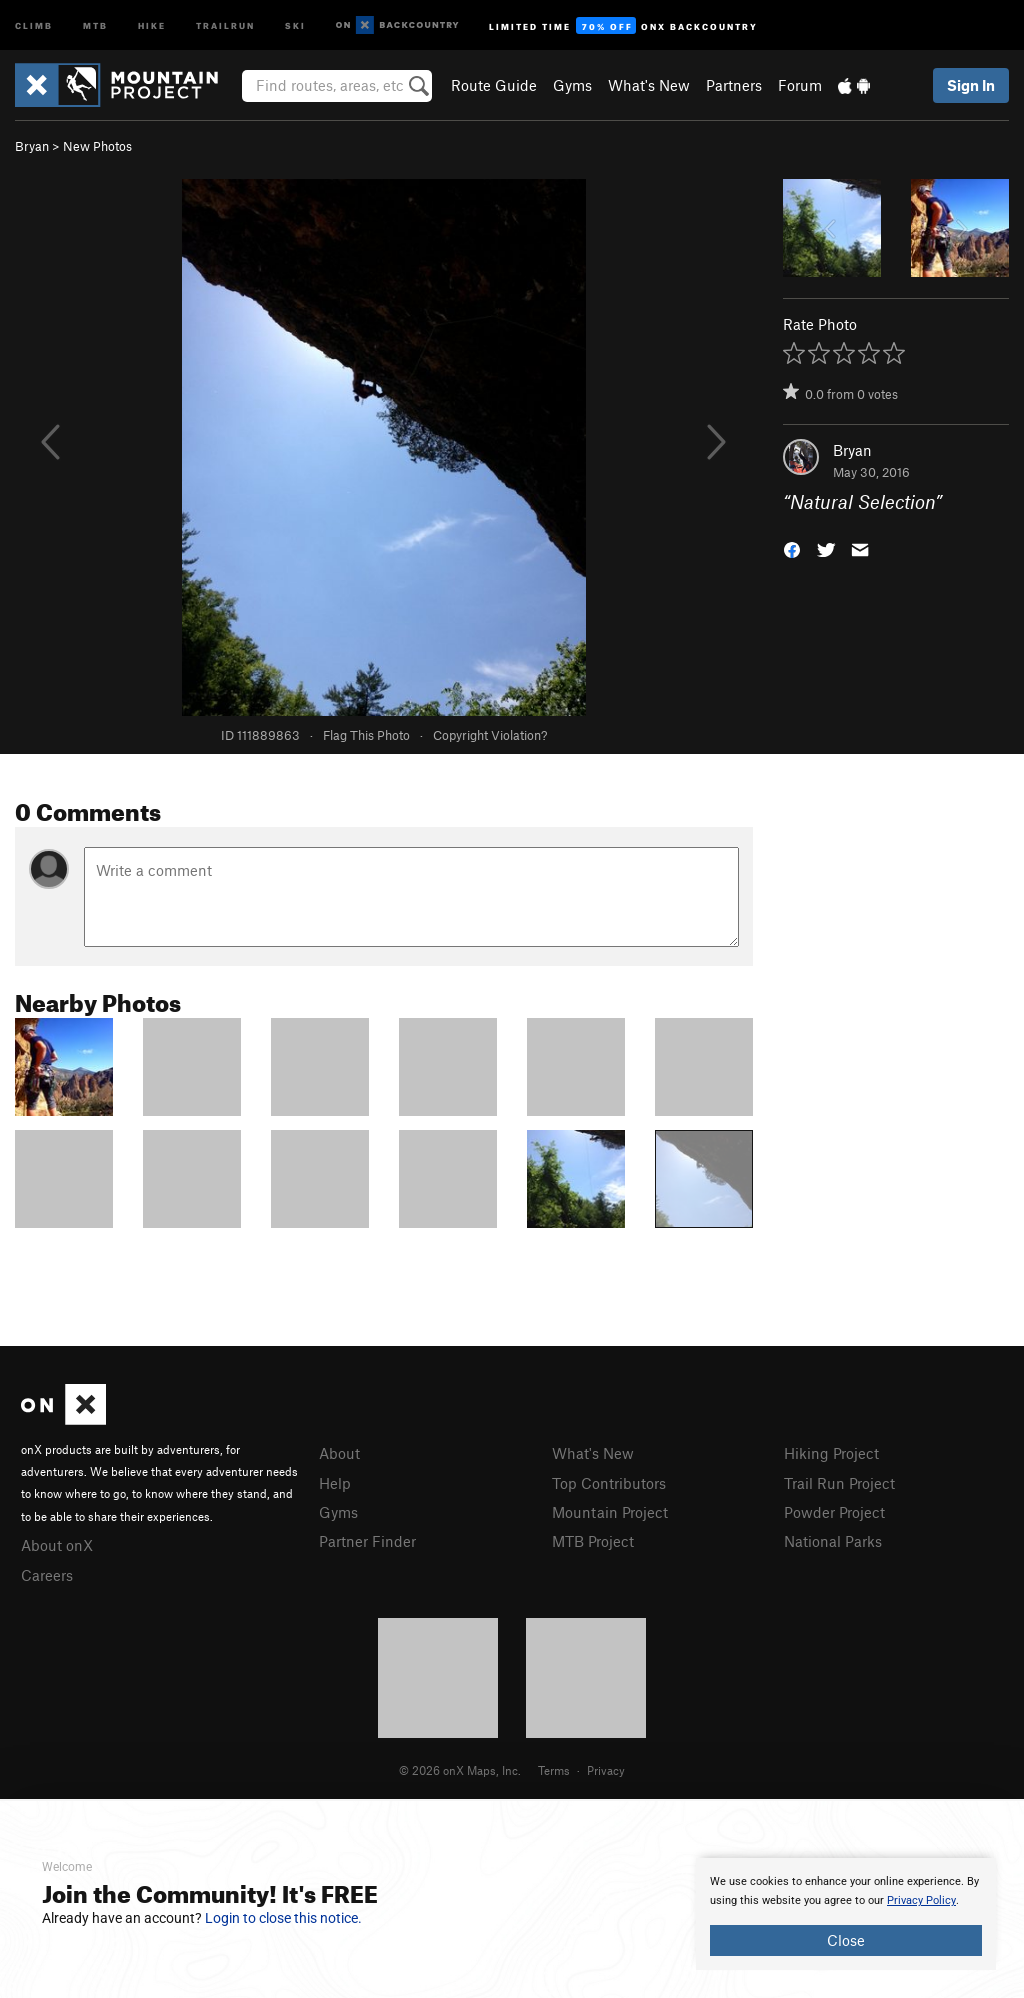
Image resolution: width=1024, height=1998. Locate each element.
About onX (57, 1545)
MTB (95, 24)
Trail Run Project (839, 1483)
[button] (792, 548)
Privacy (606, 1770)
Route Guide (494, 85)
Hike (152, 24)
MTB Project (593, 1541)
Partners (734, 85)
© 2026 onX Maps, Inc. (460, 1770)
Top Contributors (609, 1483)
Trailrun (225, 24)
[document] (846, 1914)
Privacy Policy (921, 1900)
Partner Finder (367, 1541)
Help (335, 1483)
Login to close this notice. (283, 1918)
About (339, 1453)
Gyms (572, 85)
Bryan (32, 146)
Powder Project (834, 1512)
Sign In (971, 85)
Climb (34, 24)
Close (846, 1940)
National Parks (833, 1541)
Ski (295, 24)
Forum (800, 85)
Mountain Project (610, 1512)
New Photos (97, 146)
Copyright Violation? (490, 735)
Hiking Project (831, 1453)
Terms (554, 1770)
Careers (47, 1575)
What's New (649, 85)
